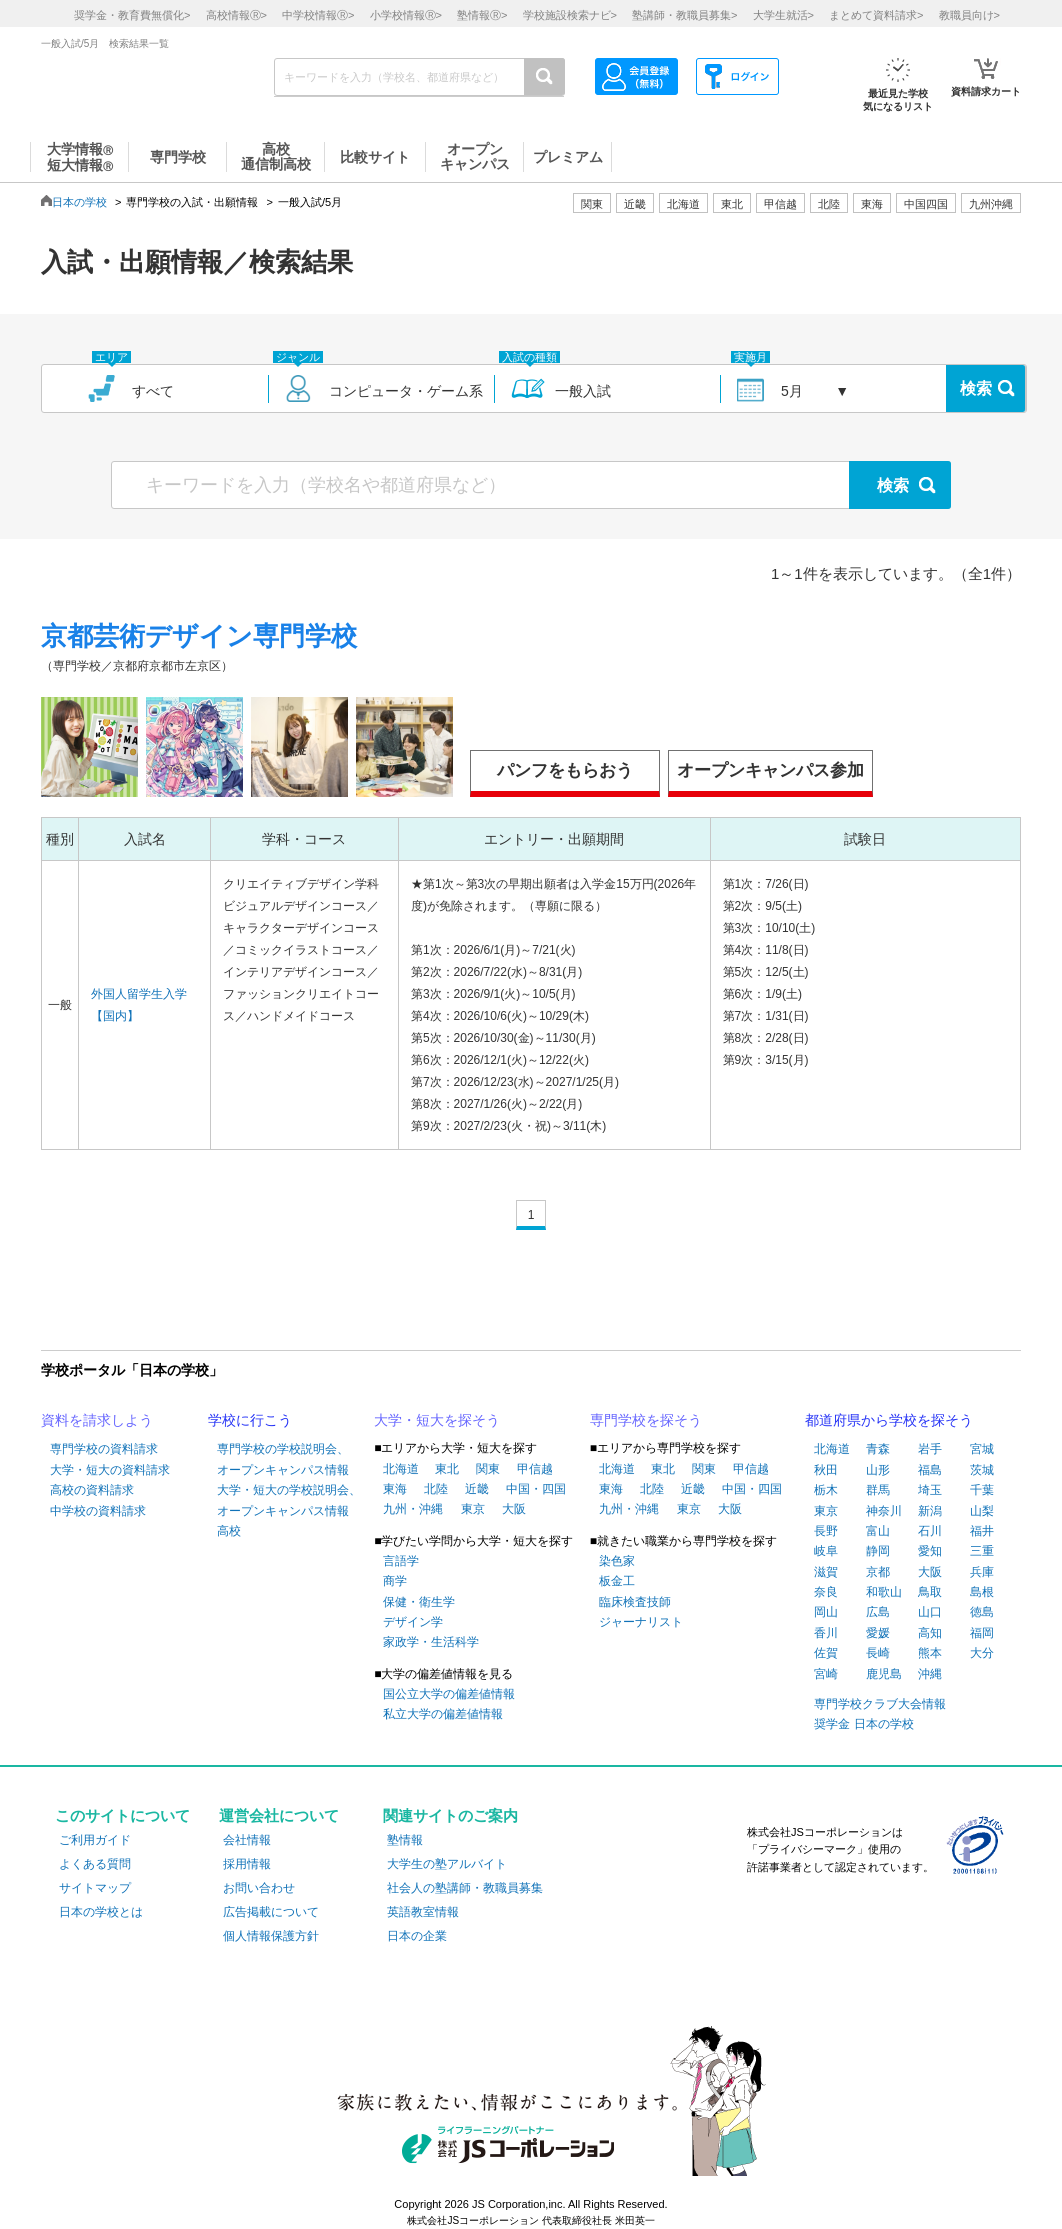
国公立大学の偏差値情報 (449, 1694)
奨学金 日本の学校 (863, 1724)
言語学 (401, 1561)
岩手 (930, 1449)
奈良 (826, 1592)
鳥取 (930, 1592)
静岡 (878, 1551)
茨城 (982, 1470)
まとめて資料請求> (876, 15)
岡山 (826, 1612)
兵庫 (982, 1572)
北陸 (436, 1489)
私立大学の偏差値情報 (443, 1714)
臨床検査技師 (635, 1602)
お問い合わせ (259, 1888)
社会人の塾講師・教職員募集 (465, 1888)
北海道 (683, 204)
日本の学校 (79, 202)
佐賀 (826, 1653)
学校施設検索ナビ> (570, 15)
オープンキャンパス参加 (770, 770)
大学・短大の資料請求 (110, 1470)
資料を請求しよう (97, 1420)
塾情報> (482, 15)
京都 (878, 1572)
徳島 (982, 1612)
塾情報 (405, 1840)
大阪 (514, 1509)
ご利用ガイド (95, 1840)
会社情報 (247, 1840)
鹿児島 (884, 1674)
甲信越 (535, 1469)
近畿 (477, 1489)
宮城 (982, 1449)
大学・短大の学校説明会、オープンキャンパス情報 (289, 1500)
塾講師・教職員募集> (684, 15)
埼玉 (930, 1490)
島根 (982, 1592)
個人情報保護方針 (271, 1936)
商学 (395, 1581)
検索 (976, 388)
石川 (930, 1531)
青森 (878, 1449)
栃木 (826, 1490)
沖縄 (930, 1674)
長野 (826, 1531)
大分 (982, 1653)
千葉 (982, 1490)
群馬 (878, 1490)
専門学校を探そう (646, 1420)
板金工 (617, 1581)
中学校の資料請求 (98, 1511)
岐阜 (826, 1551)
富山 (878, 1531)
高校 (229, 1531)
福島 (930, 1470)
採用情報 (247, 1864)
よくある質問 (95, 1864)
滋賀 (826, 1572)
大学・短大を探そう (437, 1420)
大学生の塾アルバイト (447, 1864)
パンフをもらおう (565, 770)
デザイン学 (413, 1622)
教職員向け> (969, 15)
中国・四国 (536, 1489)
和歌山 (884, 1592)
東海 (395, 1489)
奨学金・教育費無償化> (132, 15)
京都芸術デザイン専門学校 (199, 636)
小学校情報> (406, 15)
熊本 (930, 1653)
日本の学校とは (101, 1912)
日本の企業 (417, 1936)
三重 (982, 1551)
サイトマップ (95, 1888)
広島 (878, 1612)
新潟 (930, 1511)
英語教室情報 (423, 1912)
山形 (878, 1470)
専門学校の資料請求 (104, 1449)
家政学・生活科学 (431, 1642)
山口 (930, 1612)
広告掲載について (271, 1912)
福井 (982, 1531)
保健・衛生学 (419, 1602)
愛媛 (878, 1633)
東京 (473, 1509)
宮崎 (826, 1674)
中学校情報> (318, 15)
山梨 (982, 1511)
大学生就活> (783, 15)
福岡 (982, 1633)
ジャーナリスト (641, 1622)
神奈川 (884, 1511)
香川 (826, 1633)
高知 (930, 1633)
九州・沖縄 (413, 1509)
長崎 (878, 1653)
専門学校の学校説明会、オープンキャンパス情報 (283, 1459)
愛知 (930, 1551)
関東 (488, 1469)
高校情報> (236, 15)
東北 (447, 1469)
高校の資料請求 (92, 1490)
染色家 (617, 1561)
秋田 (826, 1470)
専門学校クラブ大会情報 (880, 1704)
